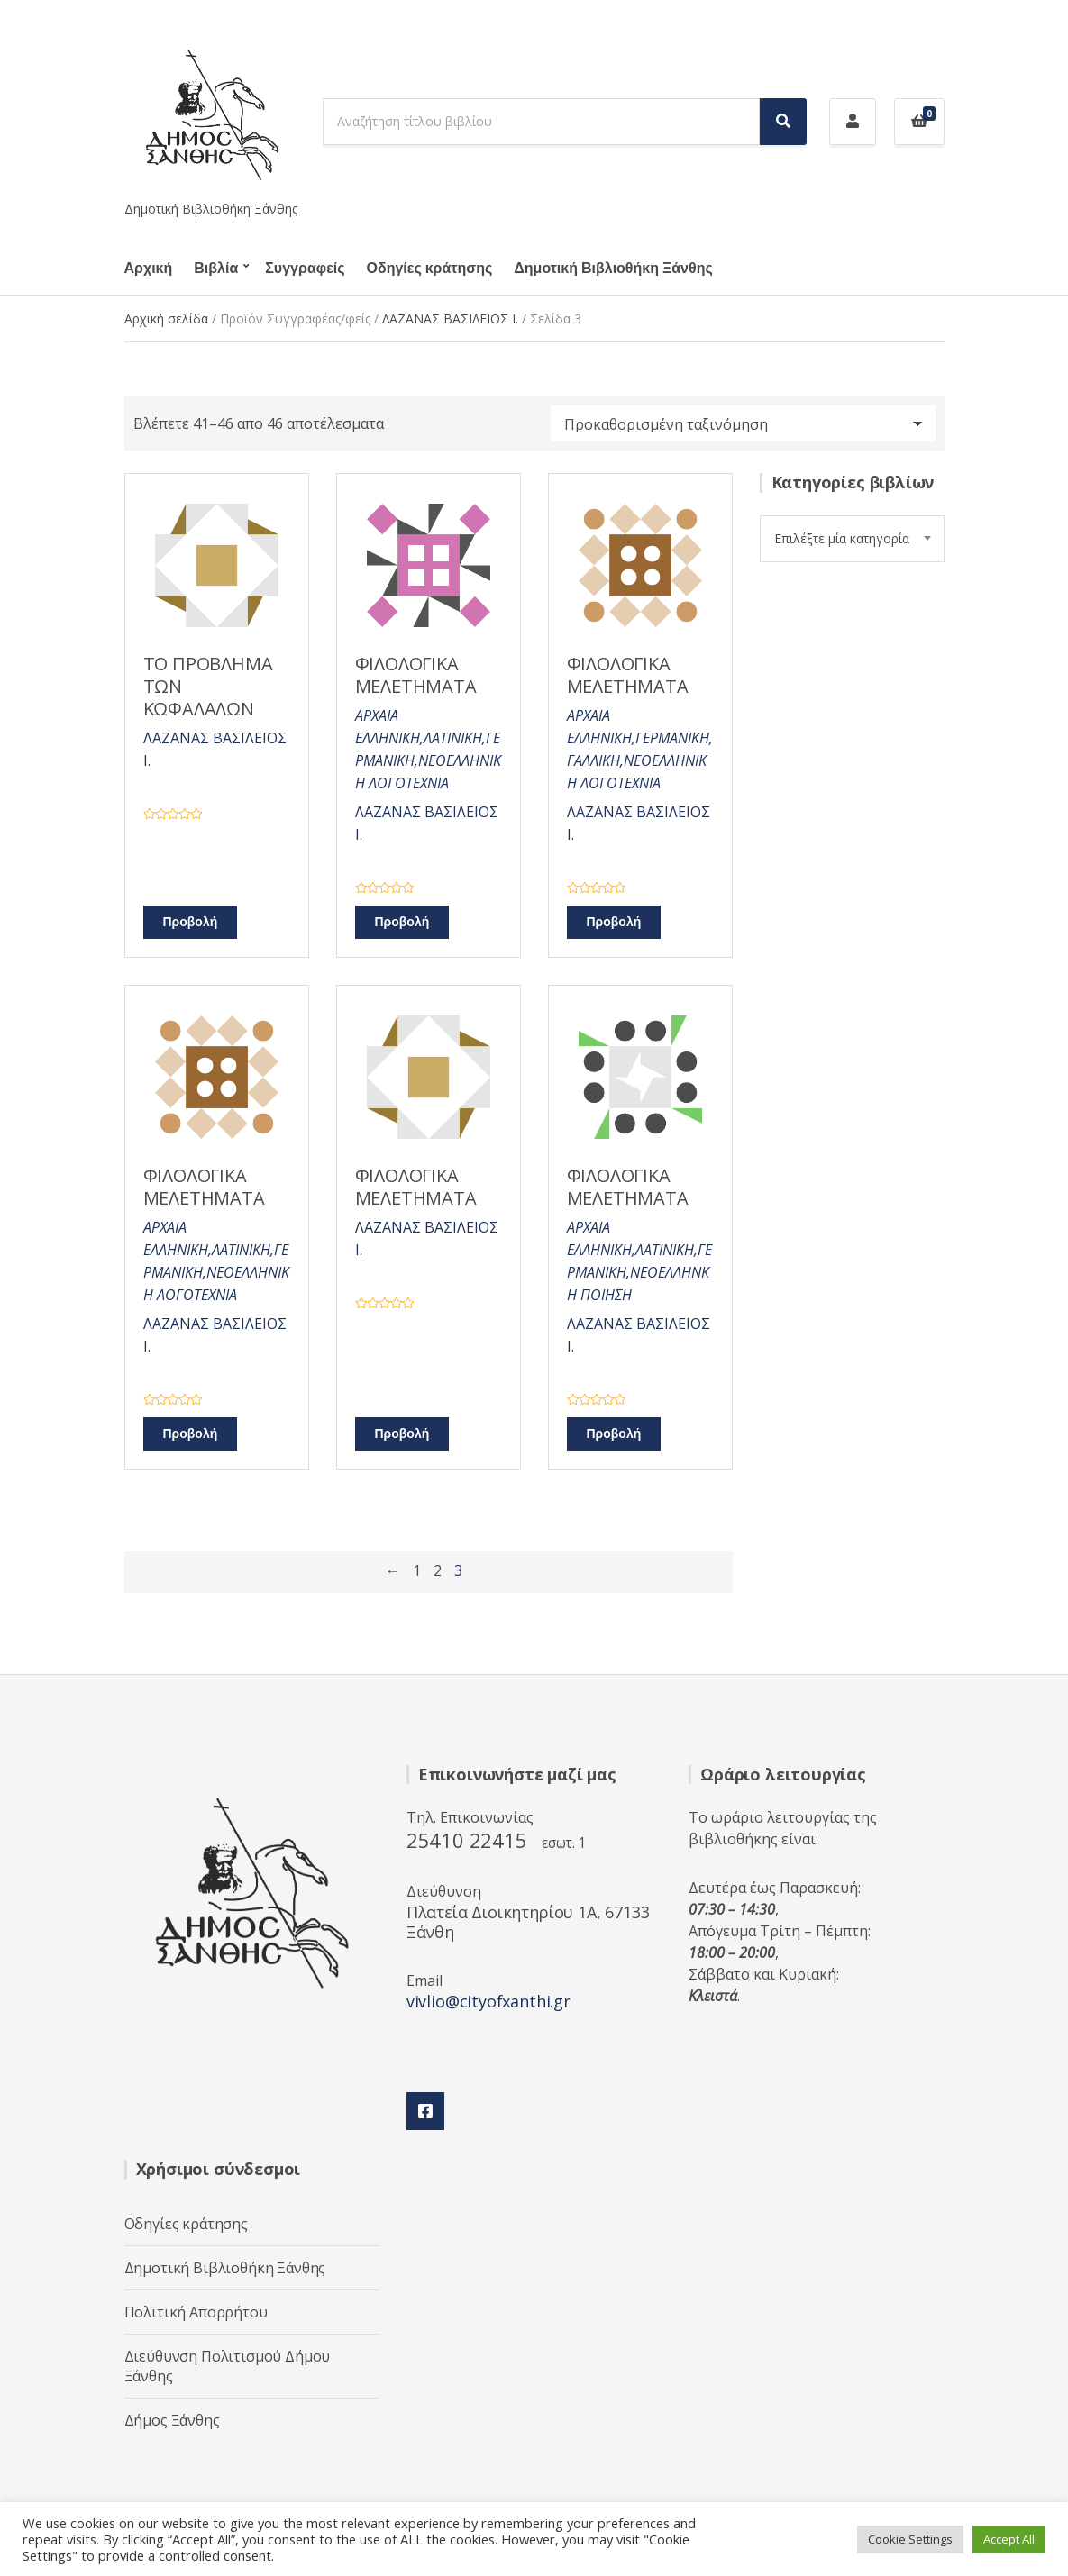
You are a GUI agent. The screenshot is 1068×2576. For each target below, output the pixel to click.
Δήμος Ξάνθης (172, 2420)
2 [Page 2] (438, 1570)
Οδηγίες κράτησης (430, 268)
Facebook (425, 2111)
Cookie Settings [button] (910, 2539)
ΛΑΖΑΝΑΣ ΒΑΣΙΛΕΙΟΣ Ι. (450, 318)
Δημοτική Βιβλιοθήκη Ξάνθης (613, 268)
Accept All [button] (1009, 2539)
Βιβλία (216, 268)
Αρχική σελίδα (166, 318)
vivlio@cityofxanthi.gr (488, 2001)
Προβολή (190, 922)
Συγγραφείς (304, 268)
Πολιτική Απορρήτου (196, 2312)
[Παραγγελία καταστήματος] (743, 423)
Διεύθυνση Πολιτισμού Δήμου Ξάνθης (227, 2366)
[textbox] (852, 538)
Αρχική (148, 268)
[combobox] (852, 538)
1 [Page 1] (417, 1570)
